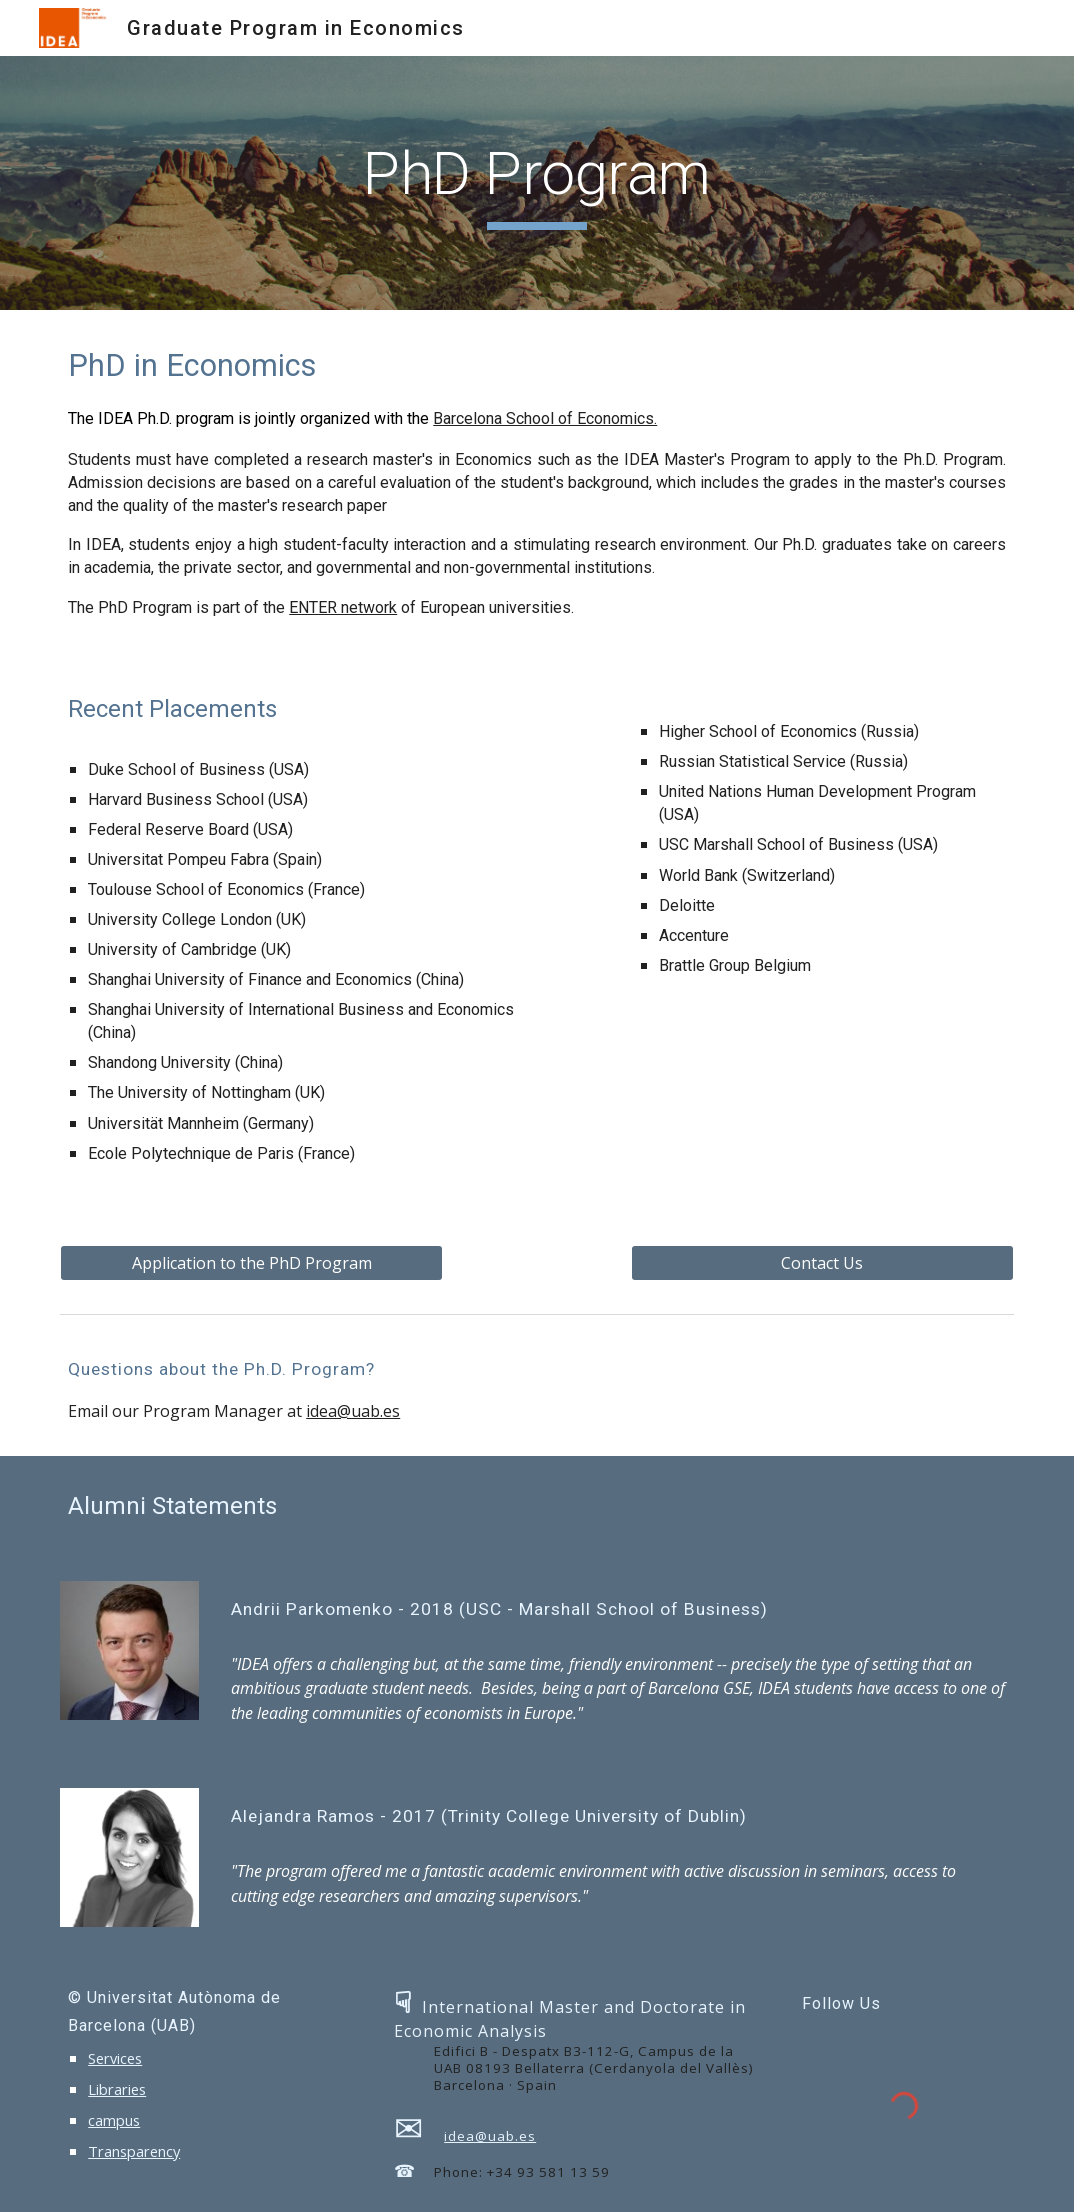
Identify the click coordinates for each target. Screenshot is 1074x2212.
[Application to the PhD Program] (251, 1263)
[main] (537, 183)
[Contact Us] (822, 1263)
